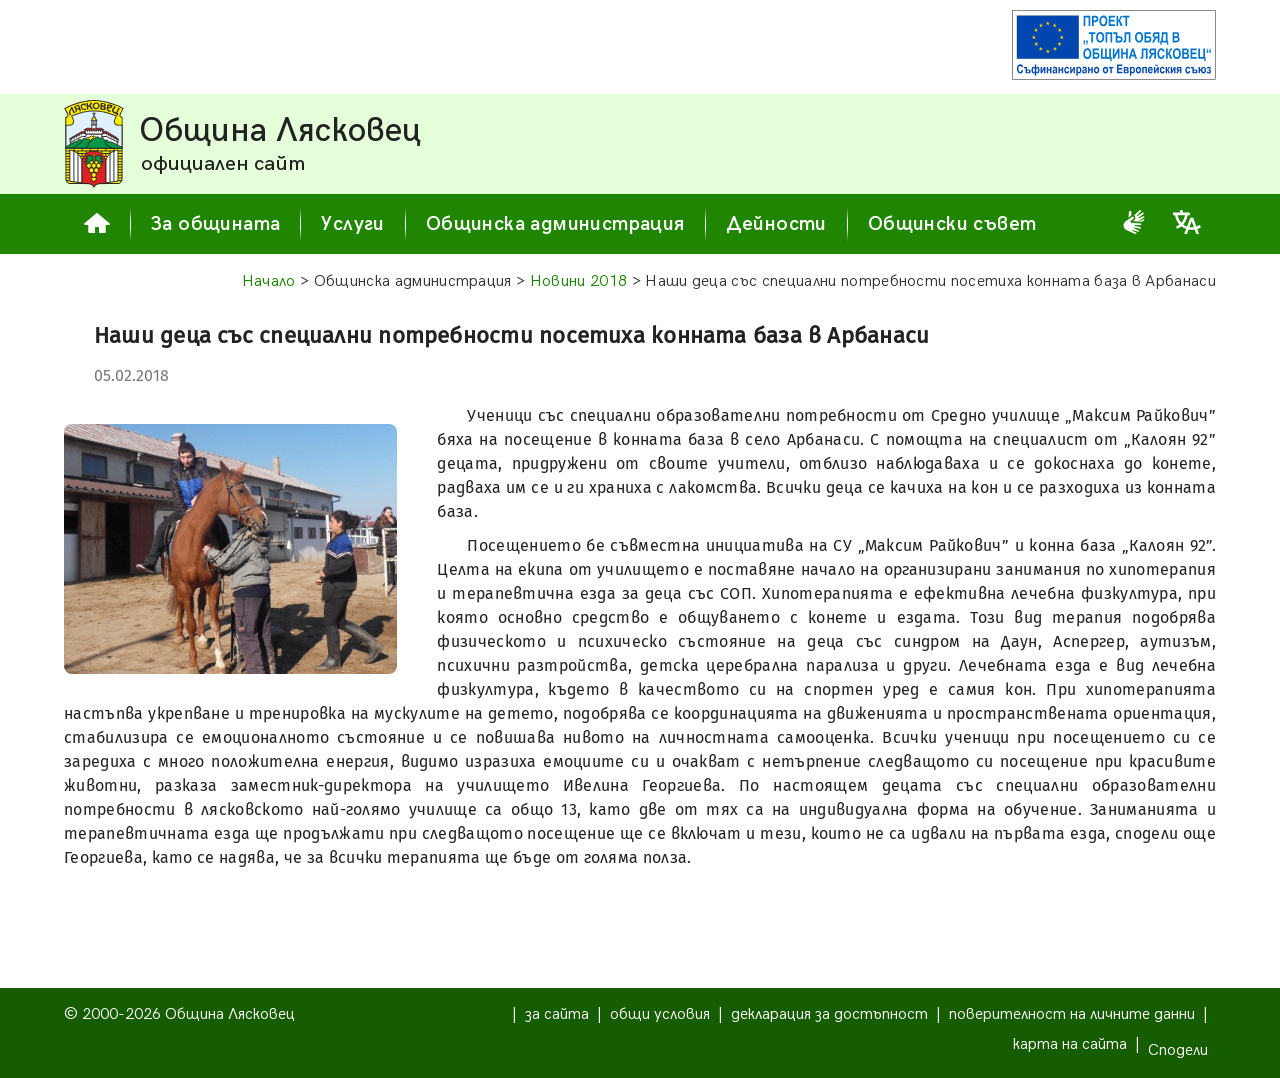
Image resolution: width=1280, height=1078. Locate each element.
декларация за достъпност (829, 1014)
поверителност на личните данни (1072, 1014)
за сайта (557, 1014)
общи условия (660, 1014)
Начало (269, 281)
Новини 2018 (579, 281)
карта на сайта (1070, 1044)
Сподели (1178, 1050)
